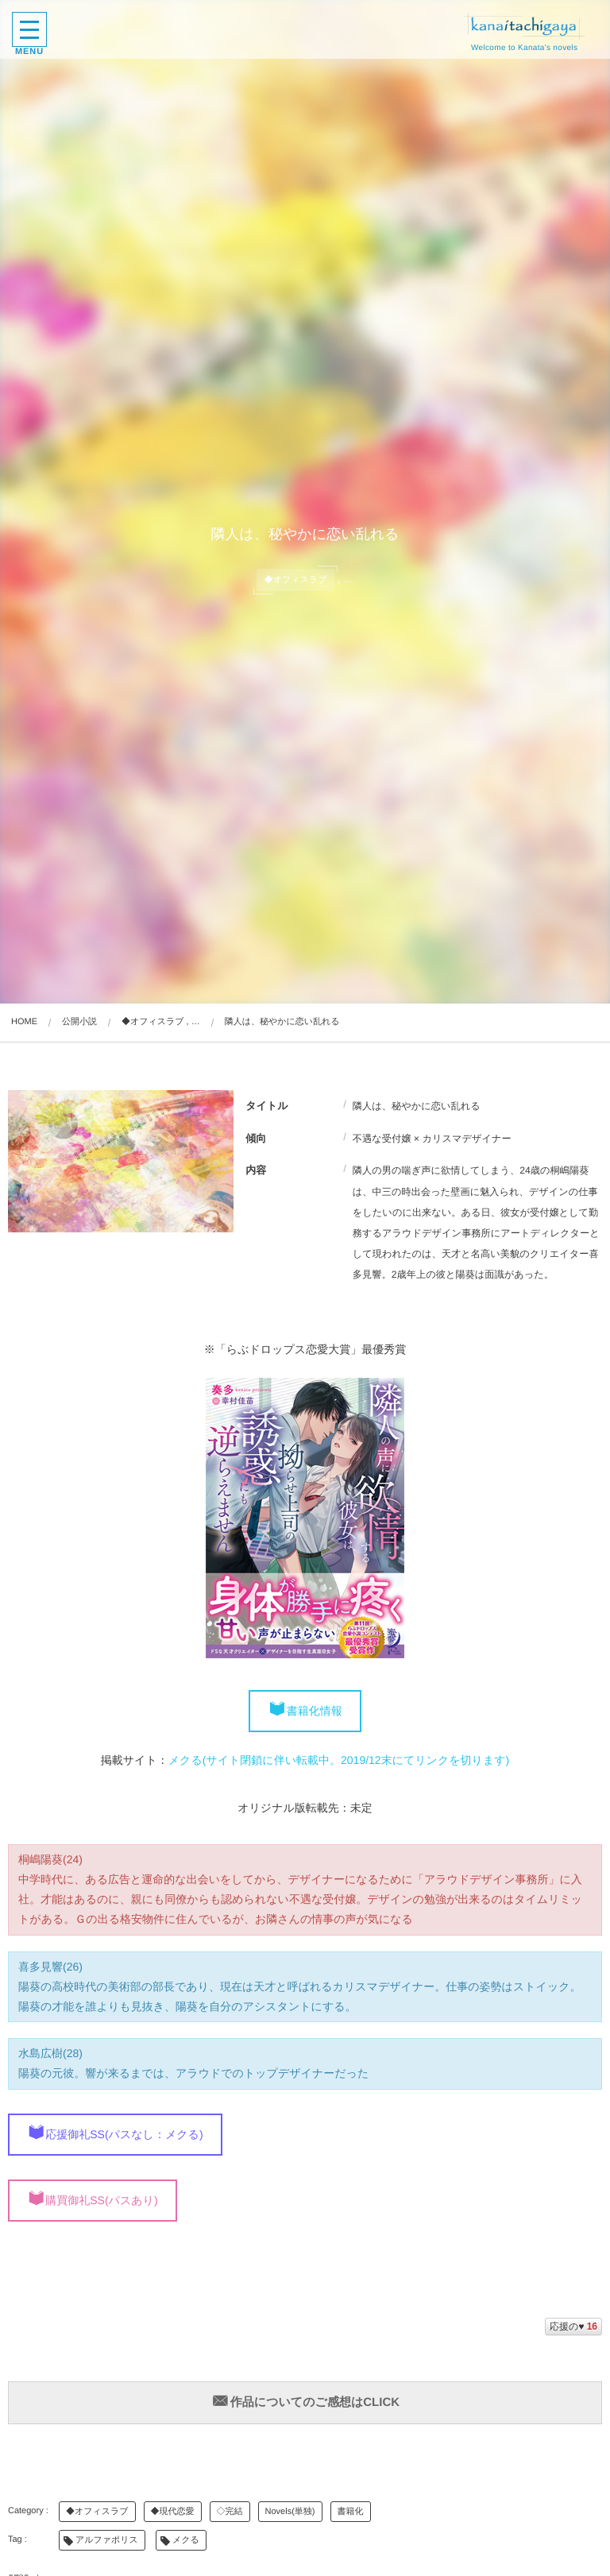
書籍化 (351, 2511)
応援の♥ (573, 2326)
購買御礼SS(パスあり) (101, 2200)
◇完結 (230, 2511)
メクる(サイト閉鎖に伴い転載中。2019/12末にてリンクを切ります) (339, 1760)
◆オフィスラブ (97, 2511)
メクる (185, 2540)
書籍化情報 (314, 1710)
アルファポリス (106, 2540)
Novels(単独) (290, 2511)
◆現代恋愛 (173, 2511)
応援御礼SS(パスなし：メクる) (124, 2134)
